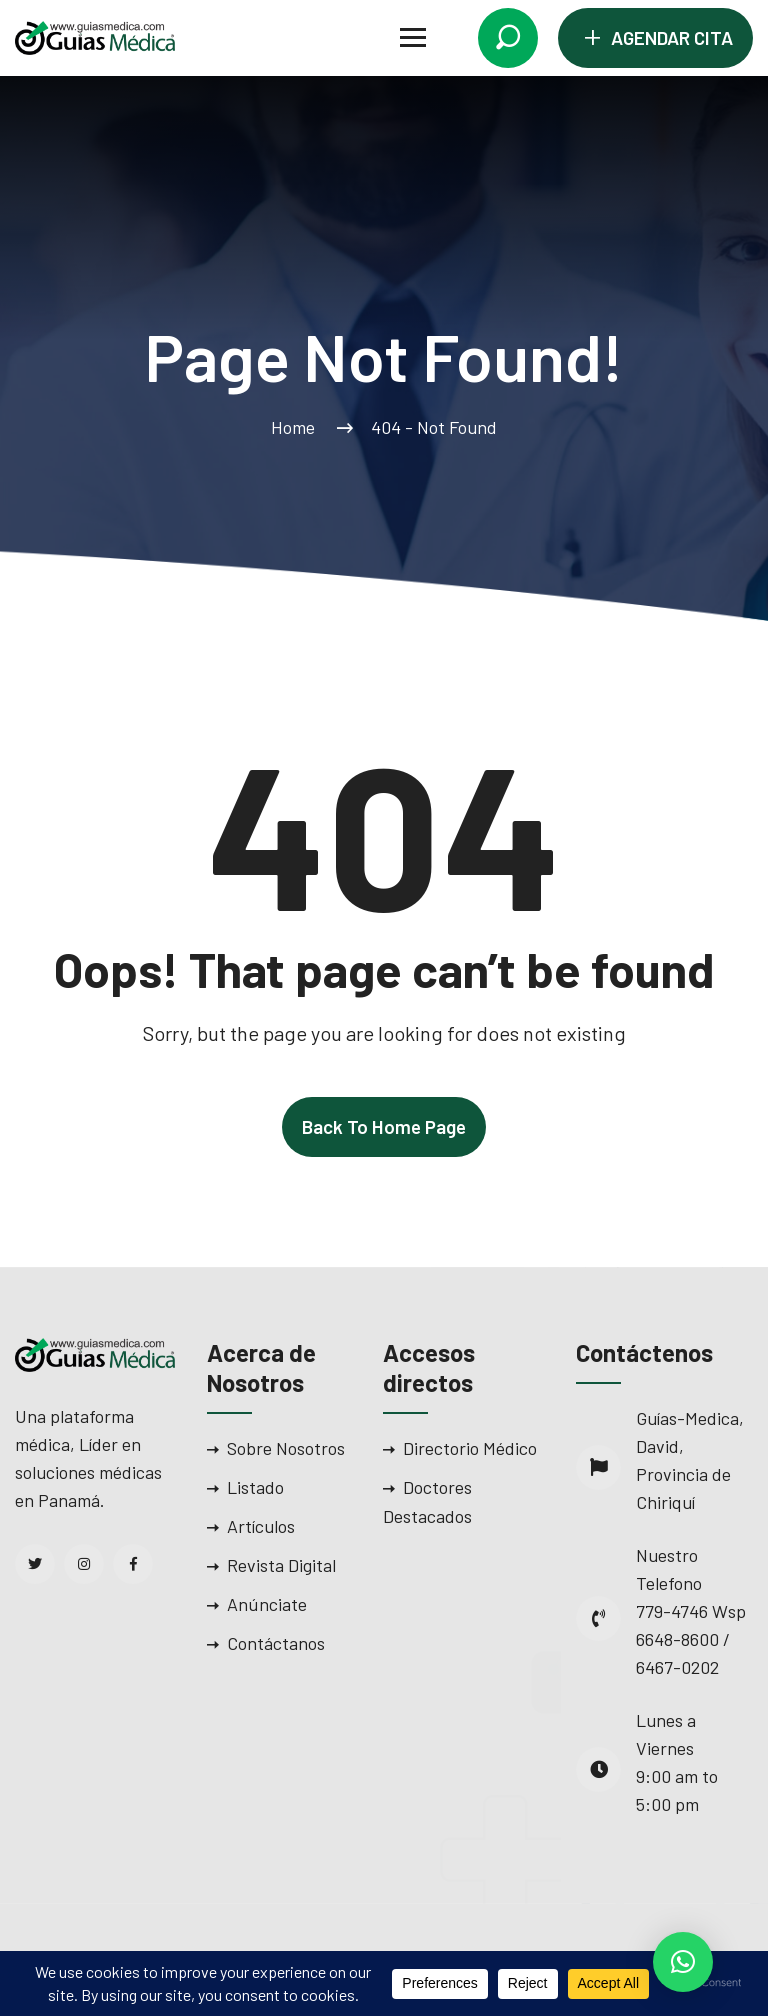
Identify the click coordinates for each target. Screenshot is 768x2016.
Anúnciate (267, 1604)
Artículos (261, 1526)
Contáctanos (276, 1643)
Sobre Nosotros (286, 1448)
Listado (255, 1487)
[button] (683, 1962)
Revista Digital (281, 1565)
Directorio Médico (470, 1448)
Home (297, 427)
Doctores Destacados (427, 1501)
